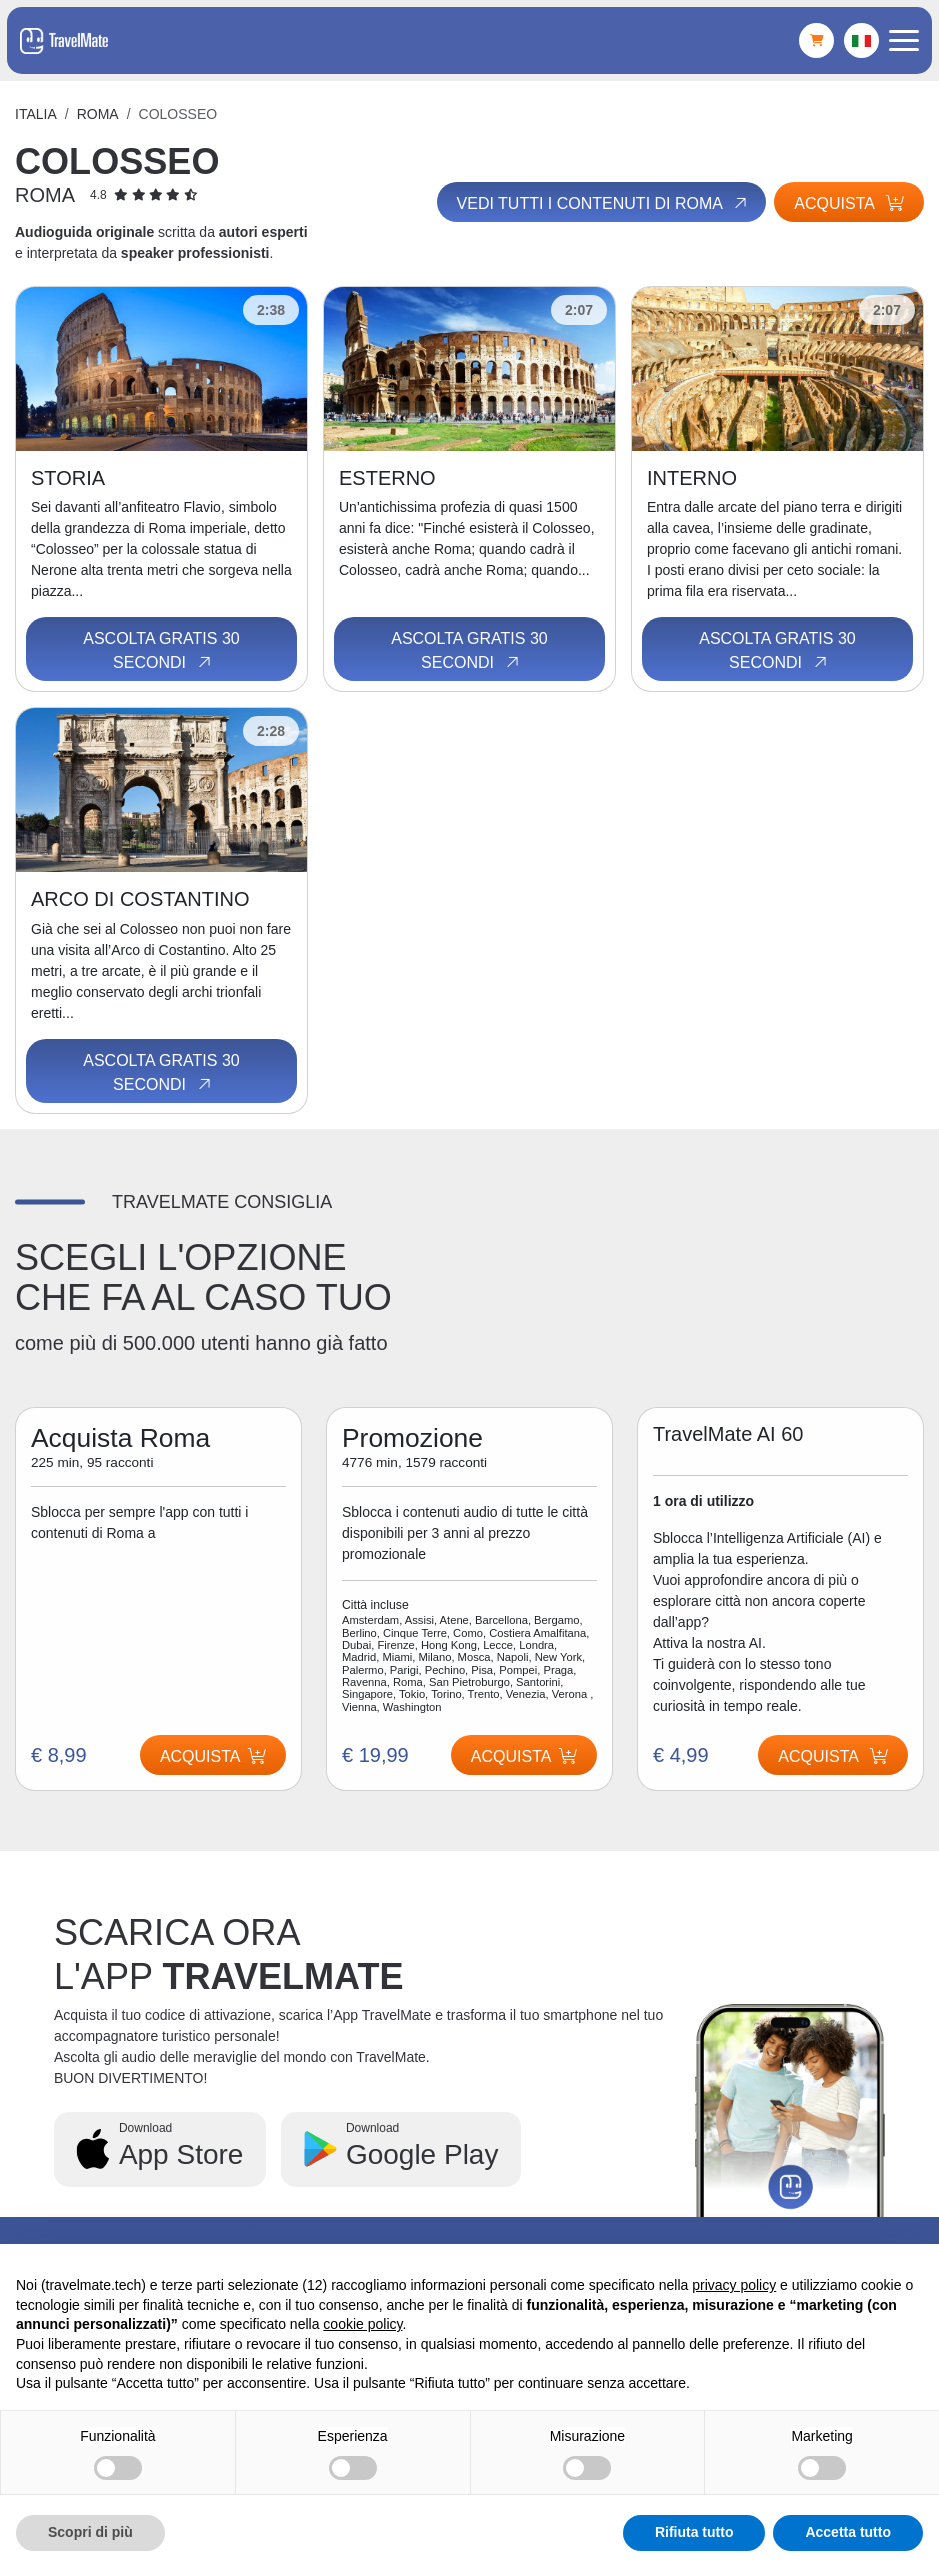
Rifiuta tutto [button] (694, 2532)
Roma (98, 114)
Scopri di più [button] (90, 2532)
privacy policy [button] (734, 2285)
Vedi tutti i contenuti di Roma (601, 203)
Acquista (849, 203)
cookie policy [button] (362, 2324)
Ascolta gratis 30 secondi (161, 651)
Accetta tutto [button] (848, 2532)
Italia (36, 114)
